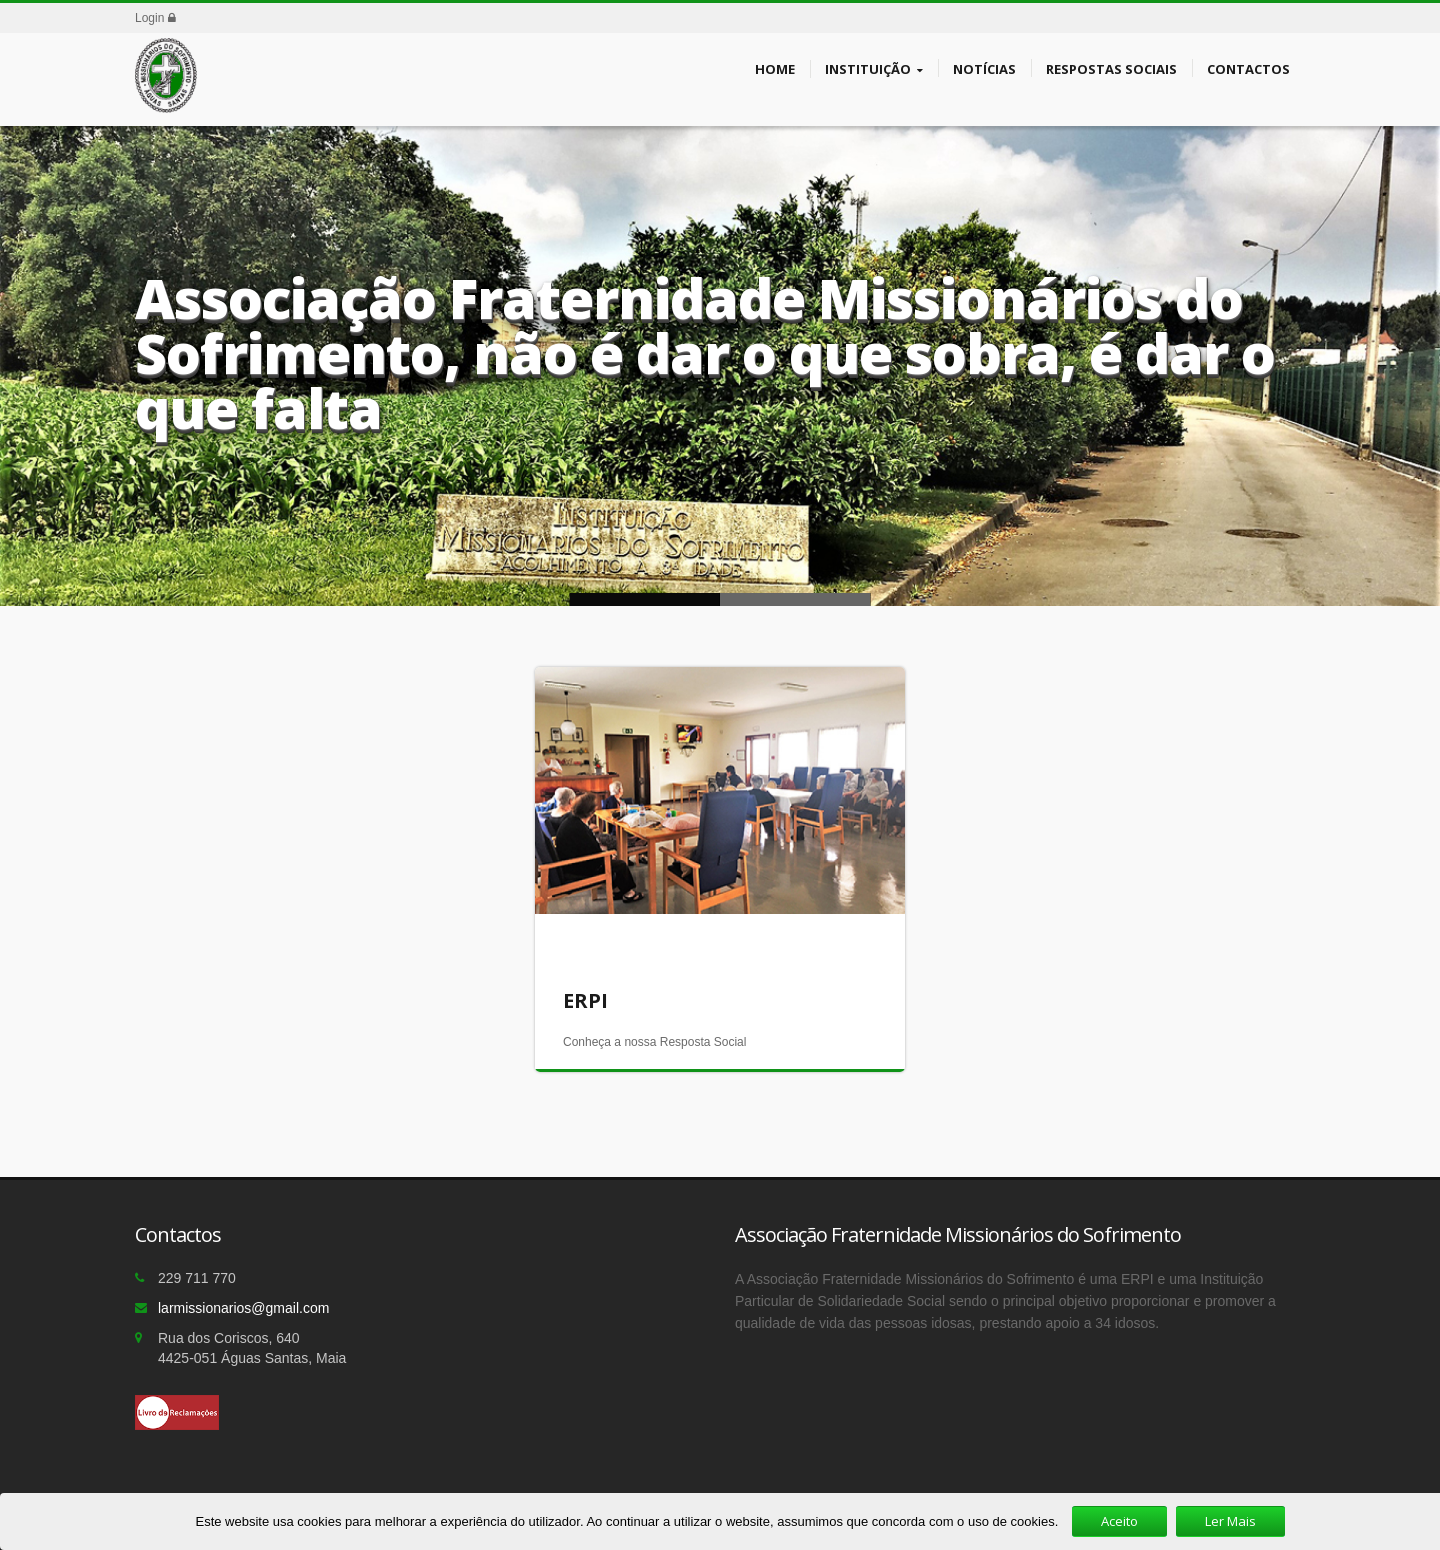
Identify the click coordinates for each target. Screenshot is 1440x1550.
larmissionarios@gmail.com (243, 1308)
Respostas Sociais (1111, 68)
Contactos (1248, 68)
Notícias (984, 68)
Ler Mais (1230, 1521)
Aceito (1119, 1521)
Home (775, 68)
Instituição (874, 69)
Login (155, 18)
